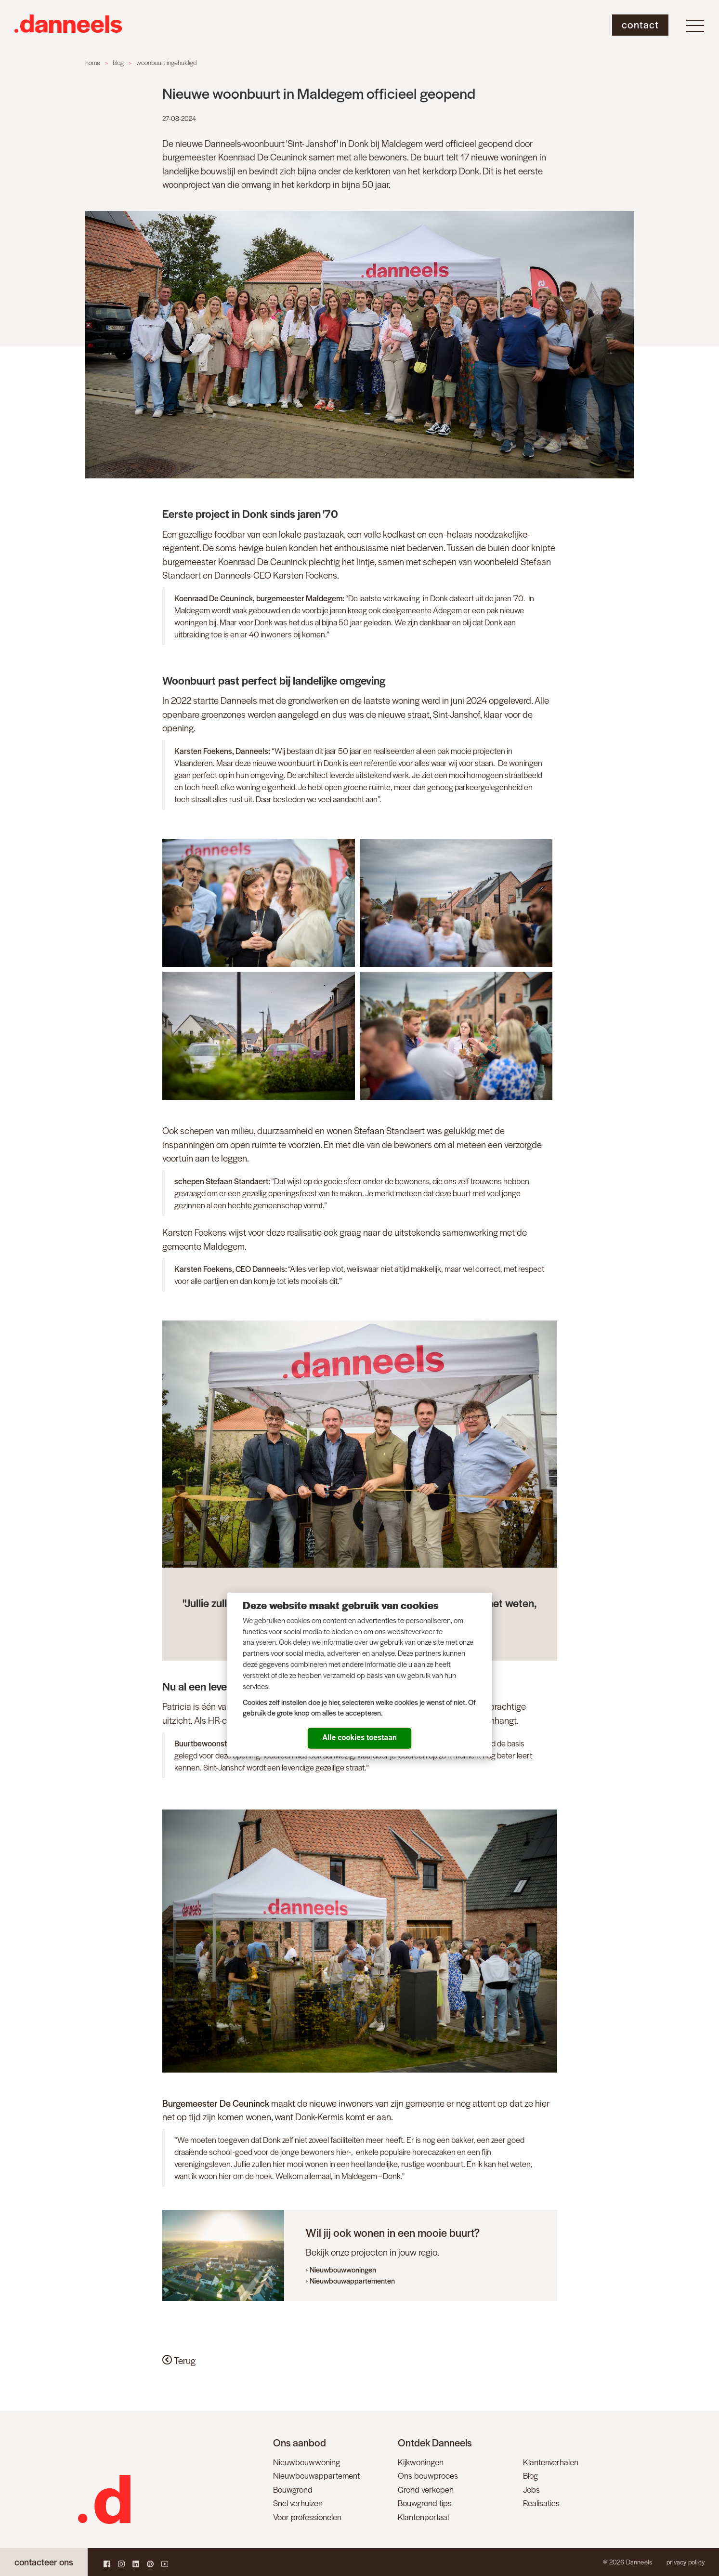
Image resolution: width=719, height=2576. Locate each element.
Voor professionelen (307, 2517)
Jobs (531, 2489)
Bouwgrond (293, 2489)
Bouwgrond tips (425, 2503)
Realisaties (541, 2503)
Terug (179, 2360)
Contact (640, 24)
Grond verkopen (426, 2489)
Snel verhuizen (298, 2503)
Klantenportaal (423, 2517)
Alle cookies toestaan (359, 1737)
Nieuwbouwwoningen (343, 2269)
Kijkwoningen (421, 2462)
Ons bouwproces (428, 2475)
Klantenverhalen (550, 2462)
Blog (530, 2475)
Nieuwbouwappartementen (352, 2280)
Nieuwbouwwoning (306, 2462)
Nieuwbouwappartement (316, 2475)
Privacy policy (686, 2561)
